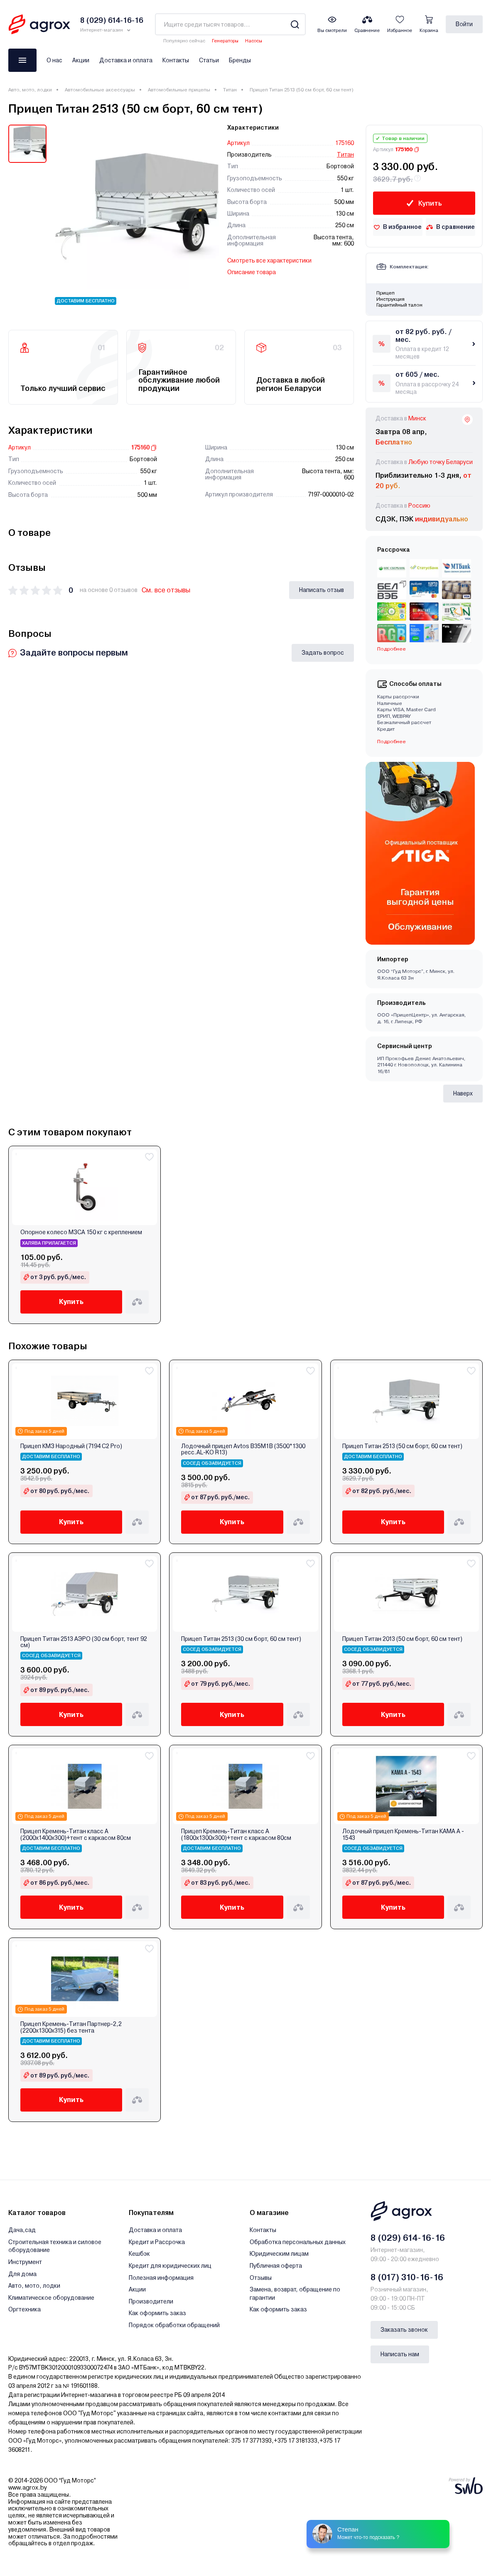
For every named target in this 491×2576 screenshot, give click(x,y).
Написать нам (400, 2354)
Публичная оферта (276, 2265)
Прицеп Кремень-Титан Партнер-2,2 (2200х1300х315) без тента (71, 2027)
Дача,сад (22, 2230)
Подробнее (391, 649)
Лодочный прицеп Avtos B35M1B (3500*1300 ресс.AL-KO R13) (243, 1449)
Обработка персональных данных (298, 2242)
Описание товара (251, 272)
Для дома (22, 2274)
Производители (151, 2301)
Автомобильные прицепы (179, 90)
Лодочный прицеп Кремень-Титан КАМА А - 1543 (403, 1834)
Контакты (175, 60)
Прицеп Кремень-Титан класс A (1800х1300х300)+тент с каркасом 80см (236, 1834)
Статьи (209, 60)
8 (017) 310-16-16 (407, 2277)
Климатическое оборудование (51, 2297)
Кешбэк (139, 2253)
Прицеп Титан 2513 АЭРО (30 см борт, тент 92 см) (83, 1642)
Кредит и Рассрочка (157, 2242)
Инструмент (25, 2262)
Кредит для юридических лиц (170, 2265)
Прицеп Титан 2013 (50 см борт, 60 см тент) (402, 1639)
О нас (54, 60)
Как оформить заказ (157, 2313)
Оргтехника (24, 2309)
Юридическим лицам (279, 2253)
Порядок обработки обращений (174, 2325)
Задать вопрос (323, 652)
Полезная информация (161, 2277)
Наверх (463, 1093)
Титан (230, 90)
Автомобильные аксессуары (100, 90)
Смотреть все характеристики (269, 260)
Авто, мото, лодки (30, 90)
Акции (80, 60)
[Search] (295, 24)
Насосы (253, 41)
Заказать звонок (404, 2329)
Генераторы (225, 41)
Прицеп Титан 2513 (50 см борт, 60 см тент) (402, 1446)
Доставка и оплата (125, 60)
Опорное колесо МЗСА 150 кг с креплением (81, 1232)
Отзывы (261, 2277)
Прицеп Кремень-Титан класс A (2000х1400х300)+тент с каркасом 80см (75, 1834)
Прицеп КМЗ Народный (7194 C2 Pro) (71, 1446)
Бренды (240, 60)
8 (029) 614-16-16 (408, 2238)
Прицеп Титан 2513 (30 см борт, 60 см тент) (241, 1639)
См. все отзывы (166, 590)
